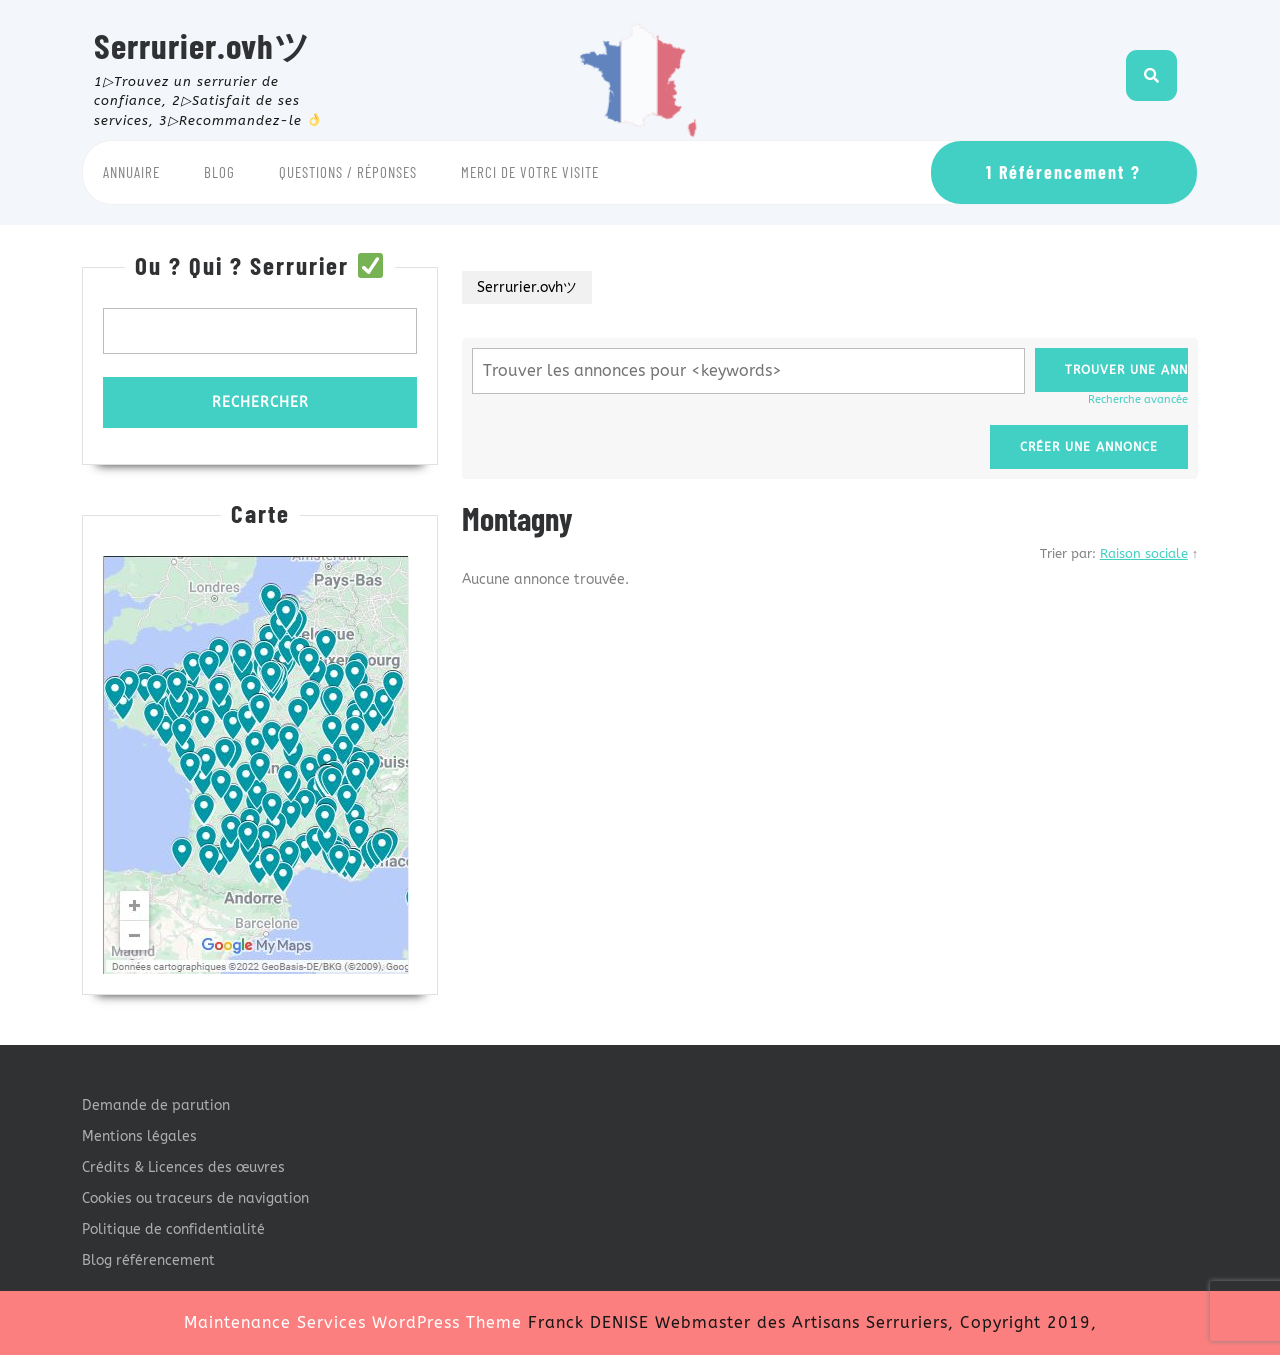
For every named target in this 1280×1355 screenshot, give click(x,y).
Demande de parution (156, 1105)
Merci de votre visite (530, 172)
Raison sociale (1144, 553)
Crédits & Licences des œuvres (183, 1167)
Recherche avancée (1138, 399)
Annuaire (131, 172)
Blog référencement (148, 1260)
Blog (219, 172)
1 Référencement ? (1063, 172)
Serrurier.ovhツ (202, 45)
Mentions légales (139, 1136)
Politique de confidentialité (173, 1229)
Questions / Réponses (348, 172)
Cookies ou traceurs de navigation (195, 1198)
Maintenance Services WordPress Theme (353, 1322)
